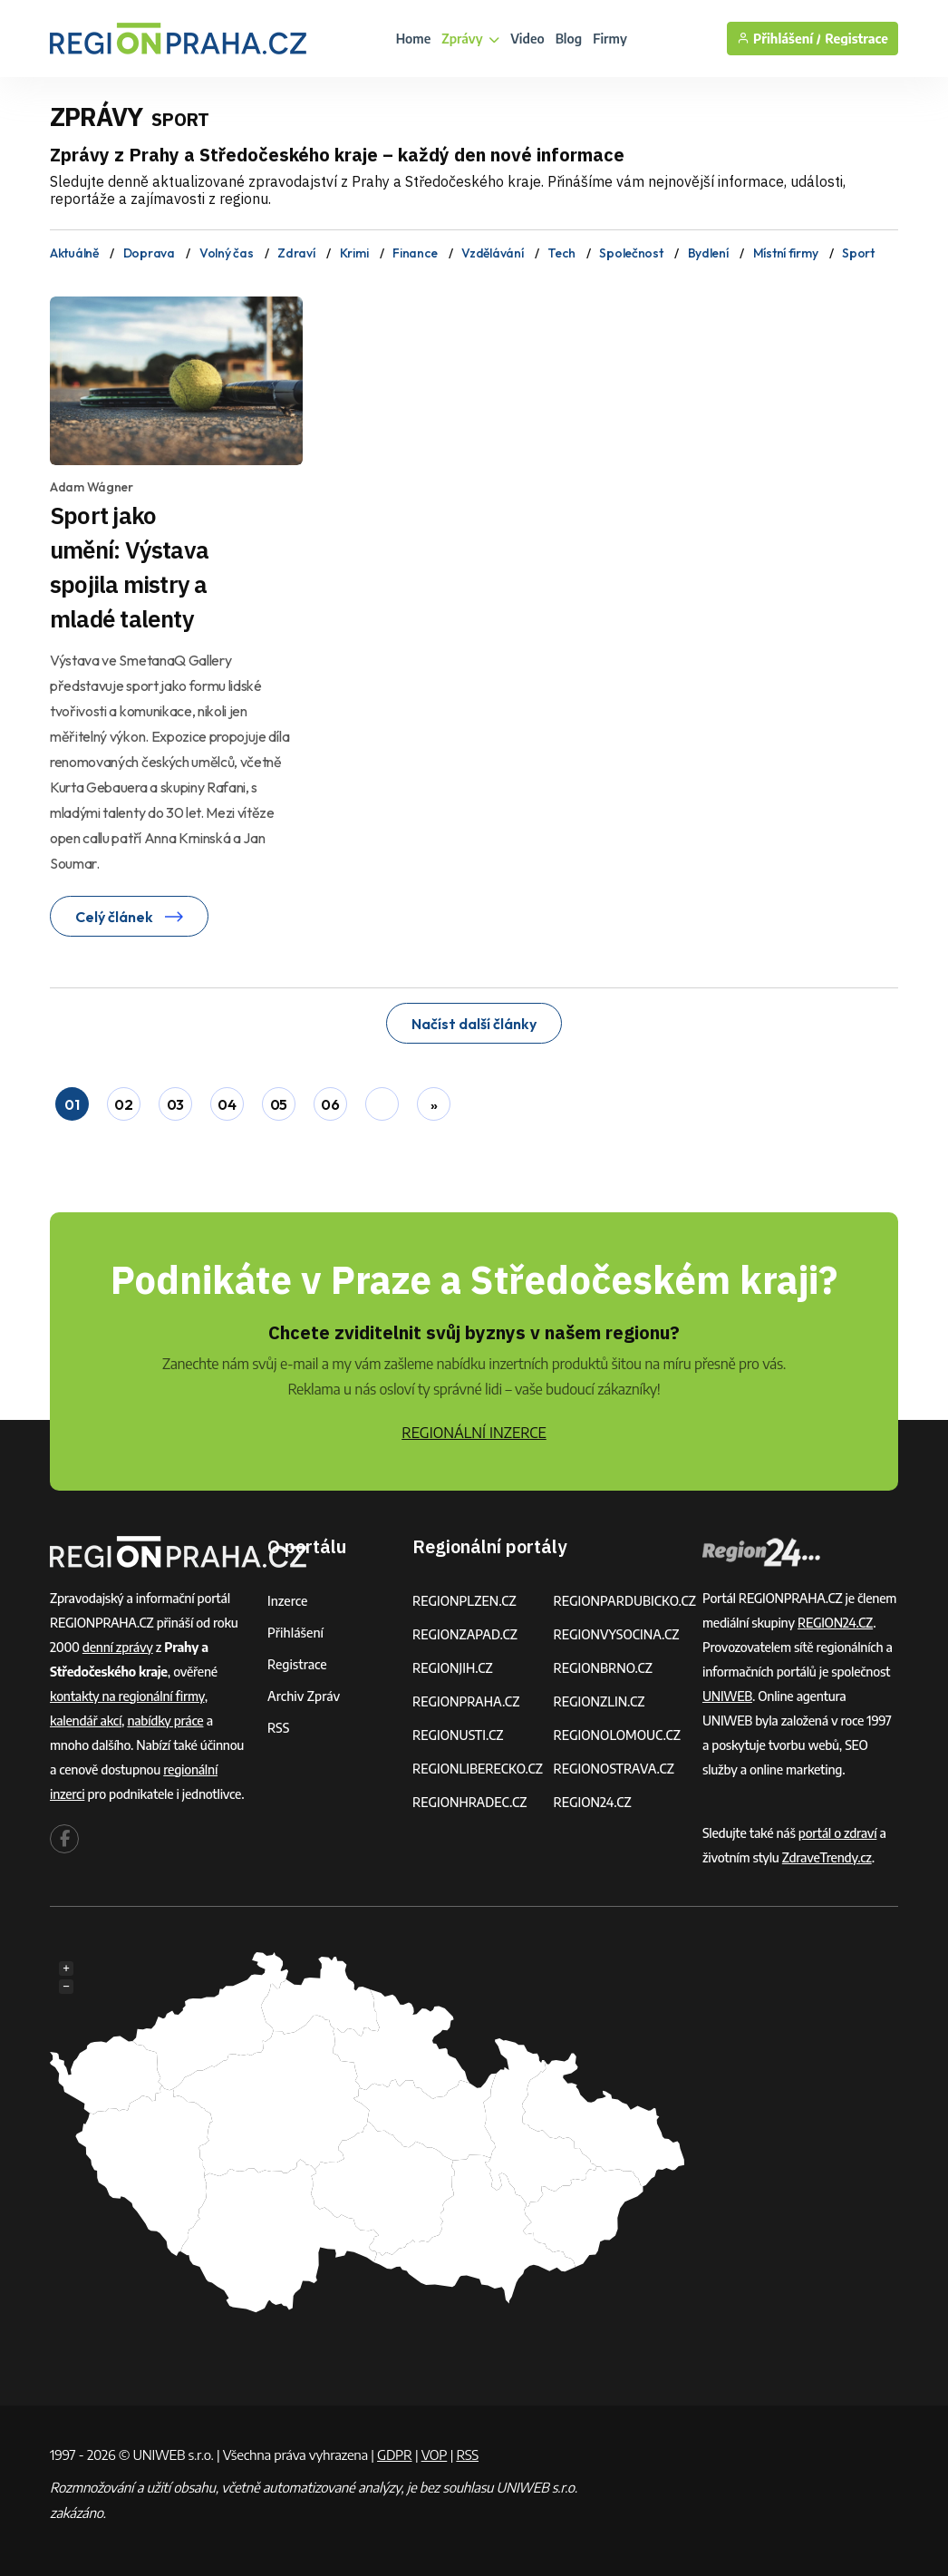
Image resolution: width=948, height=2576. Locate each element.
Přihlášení (295, 1632)
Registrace (856, 38)
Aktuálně (74, 253)
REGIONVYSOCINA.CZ (616, 1634)
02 (123, 1104)
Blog (569, 38)
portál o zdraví (837, 1833)
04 (227, 1104)
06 (330, 1104)
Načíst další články (474, 1024)
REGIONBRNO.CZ (603, 1668)
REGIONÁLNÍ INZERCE (474, 1433)
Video (527, 38)
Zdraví (295, 253)
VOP (434, 2454)
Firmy (610, 38)
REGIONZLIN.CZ (598, 1701)
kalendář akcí (85, 1720)
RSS (278, 1727)
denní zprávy (117, 1647)
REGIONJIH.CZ (452, 1668)
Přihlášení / (779, 38)
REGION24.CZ (592, 1802)
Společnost (631, 253)
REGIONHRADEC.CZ (469, 1802)
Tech (561, 253)
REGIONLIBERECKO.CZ (477, 1768)
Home (413, 38)
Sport (858, 253)
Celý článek (129, 917)
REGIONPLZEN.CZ (464, 1601)
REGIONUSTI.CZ (458, 1735)
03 (175, 1104)
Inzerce (287, 1601)
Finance (414, 253)
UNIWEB (727, 1696)
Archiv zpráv (303, 1696)
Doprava (149, 253)
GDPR (394, 2454)
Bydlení (708, 253)
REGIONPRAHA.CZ (465, 1701)
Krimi (354, 253)
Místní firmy (785, 253)
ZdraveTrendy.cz (827, 1857)
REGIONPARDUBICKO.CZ (624, 1601)
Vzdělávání (492, 253)
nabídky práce (165, 1720)
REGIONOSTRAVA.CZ (613, 1768)
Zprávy (470, 38)
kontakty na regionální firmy (127, 1696)
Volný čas (226, 253)
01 (71, 1104)
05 (278, 1104)
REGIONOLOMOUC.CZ (617, 1735)
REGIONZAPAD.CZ (465, 1634)
